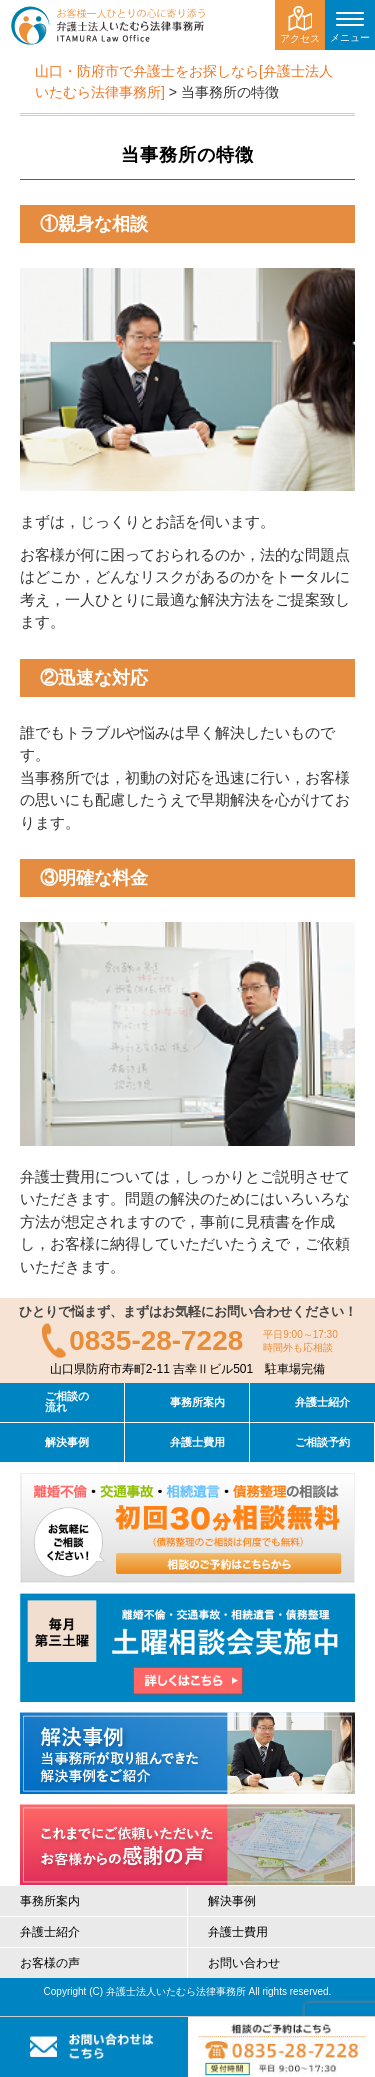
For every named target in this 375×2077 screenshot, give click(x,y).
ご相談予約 (322, 1442)
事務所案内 (197, 1402)
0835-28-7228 (156, 1340)
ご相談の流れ (67, 1401)
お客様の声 (50, 1963)
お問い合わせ (244, 1963)
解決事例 (67, 1442)
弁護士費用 (197, 1442)
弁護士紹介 (322, 1402)
